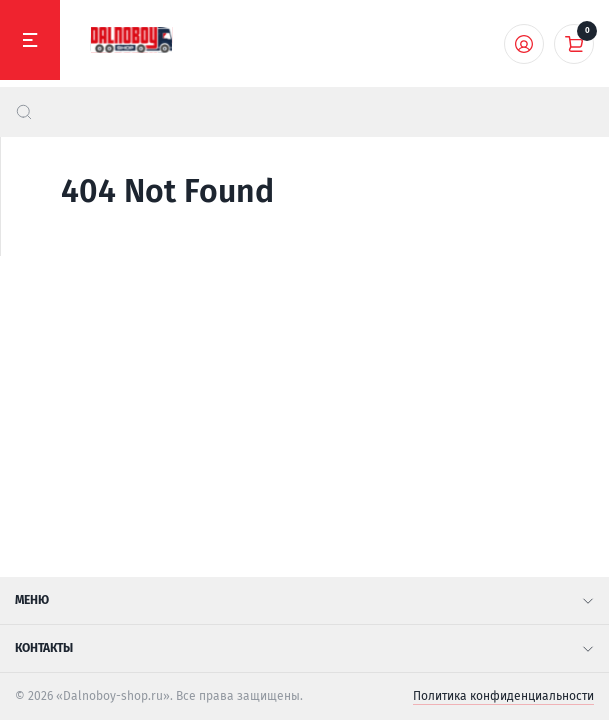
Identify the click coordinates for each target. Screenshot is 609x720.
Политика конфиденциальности (503, 696)
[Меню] (30, 40)
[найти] (24, 112)
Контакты (304, 648)
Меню (304, 600)
